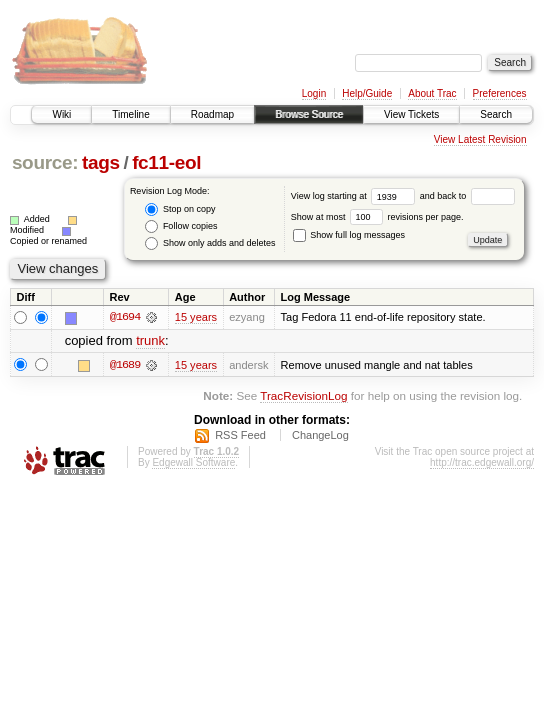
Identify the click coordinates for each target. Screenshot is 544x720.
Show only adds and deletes (210, 243)
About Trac (432, 93)
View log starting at (355, 196)
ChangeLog (320, 436)
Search (496, 114)
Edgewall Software (193, 463)
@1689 (125, 365)
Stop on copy (180, 209)
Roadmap (212, 114)
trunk (150, 341)
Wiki (61, 114)
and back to (467, 196)
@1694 (125, 317)
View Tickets (411, 114)
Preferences (500, 93)
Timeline (130, 114)
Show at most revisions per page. (377, 217)
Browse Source (309, 114)
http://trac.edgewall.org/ (482, 463)
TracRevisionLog (303, 395)
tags (101, 162)
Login (314, 93)
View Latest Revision (480, 139)
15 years (196, 317)
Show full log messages (349, 235)
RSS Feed (240, 436)
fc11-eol (166, 162)
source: (45, 162)
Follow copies (181, 226)
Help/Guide (367, 93)
